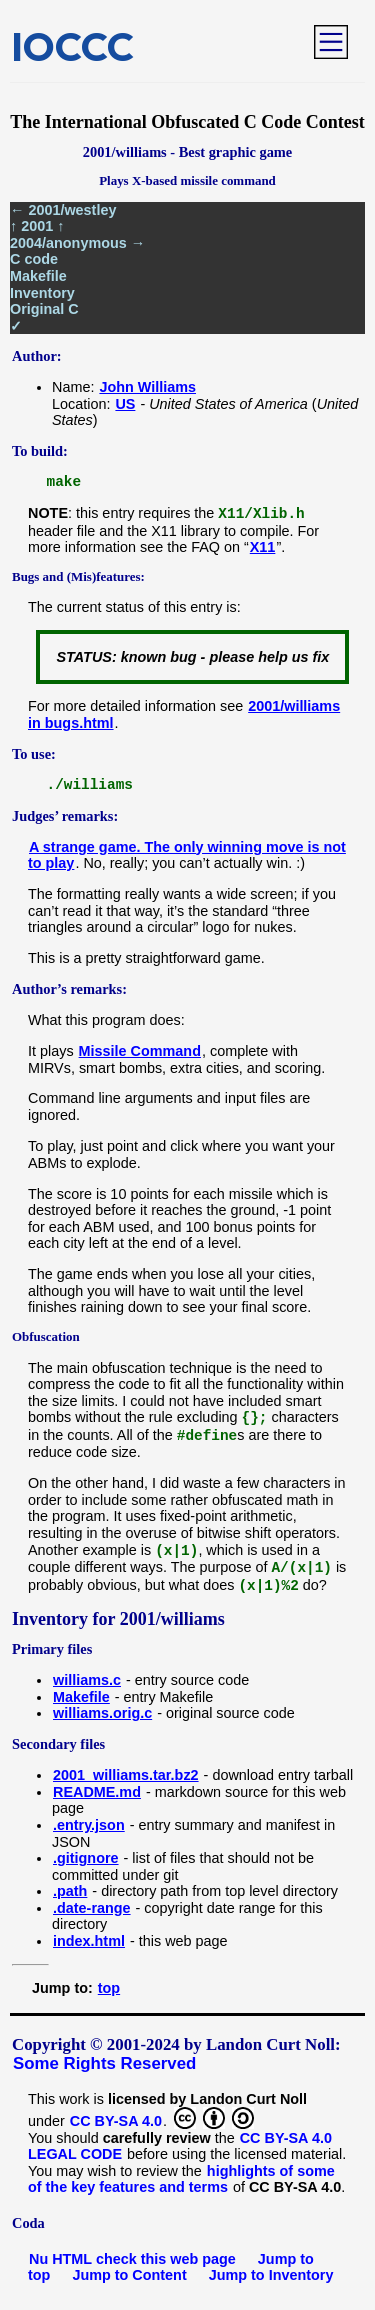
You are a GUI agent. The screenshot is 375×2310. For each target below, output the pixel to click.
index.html (89, 1941)
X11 (263, 547)
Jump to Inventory (271, 2275)
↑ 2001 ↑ (37, 226)
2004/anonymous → (77, 243)
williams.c (87, 1680)
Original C (44, 309)
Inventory (42, 293)
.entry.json (89, 1825)
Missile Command (140, 1051)
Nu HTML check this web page (132, 2259)
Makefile (38, 276)
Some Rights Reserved (104, 2063)
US (125, 404)
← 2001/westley (63, 210)
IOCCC (72, 46)
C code (34, 259)
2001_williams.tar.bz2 (126, 1775)
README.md (97, 1792)
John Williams (147, 387)
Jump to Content (129, 2275)
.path (70, 1891)
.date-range (92, 1908)
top (109, 1988)
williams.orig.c (102, 1713)
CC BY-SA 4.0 (116, 2121)
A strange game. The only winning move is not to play (187, 855)
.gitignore (86, 1858)
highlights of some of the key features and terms (181, 2179)
